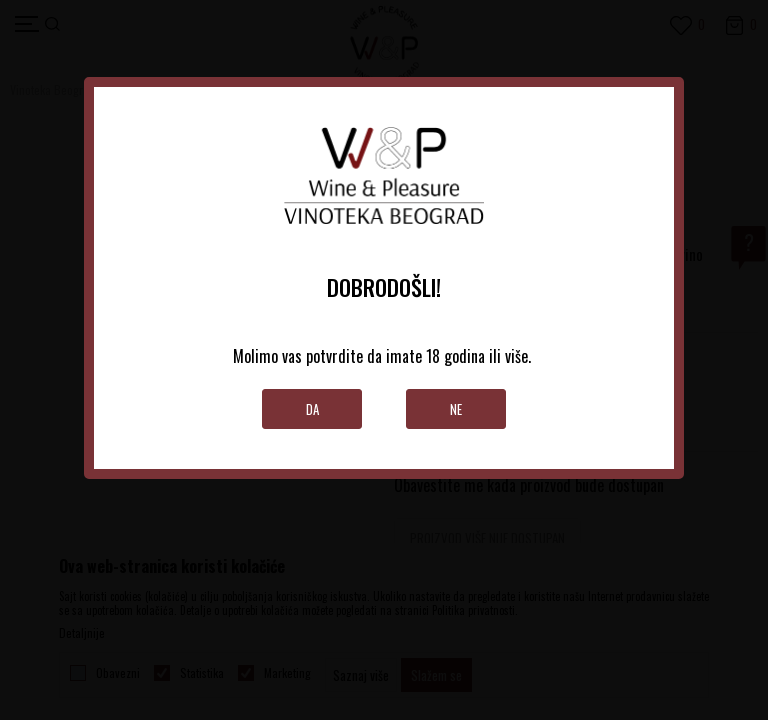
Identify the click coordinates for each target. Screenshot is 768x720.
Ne (456, 409)
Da (312, 409)
